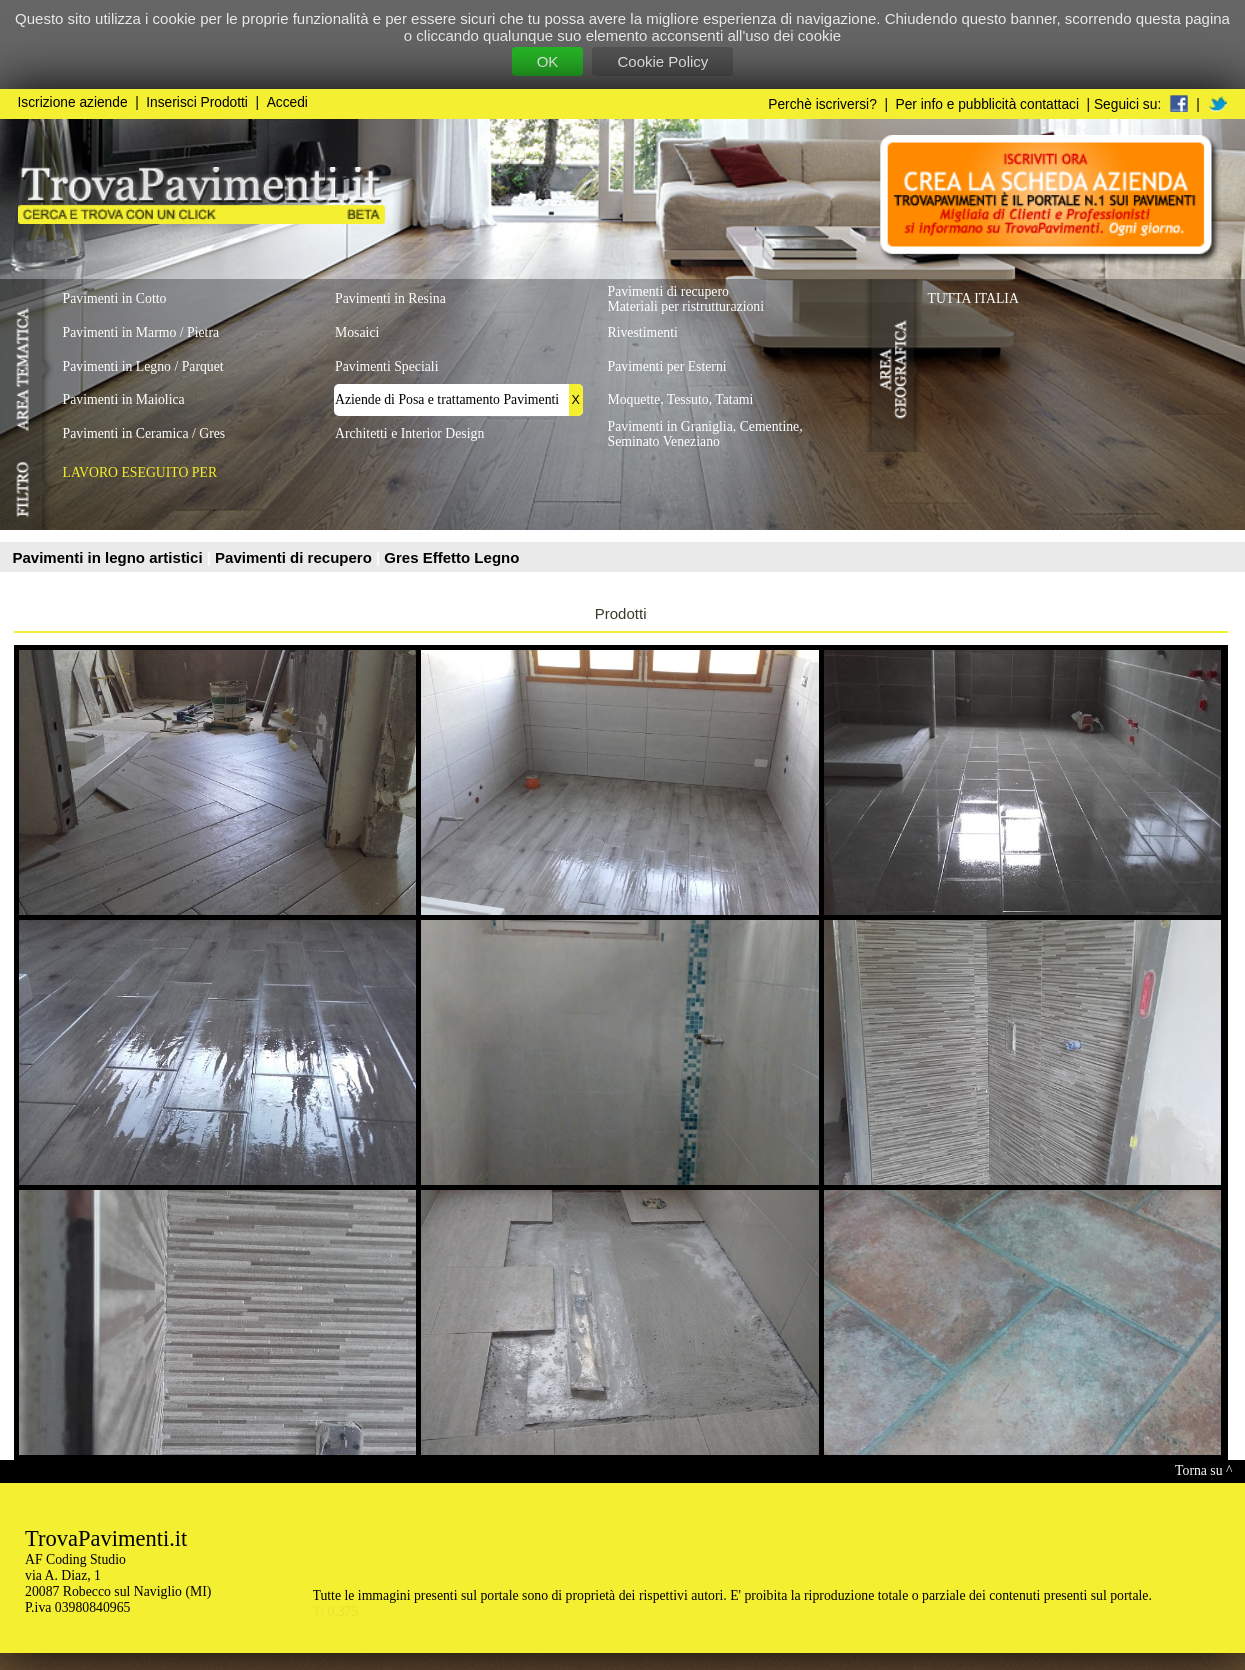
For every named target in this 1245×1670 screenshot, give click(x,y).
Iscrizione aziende (73, 102)
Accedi (287, 102)
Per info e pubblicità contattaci (987, 104)
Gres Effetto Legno (451, 557)
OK (548, 61)
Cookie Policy (662, 61)
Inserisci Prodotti (197, 102)
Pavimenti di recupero (295, 557)
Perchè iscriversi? (822, 104)
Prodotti (621, 613)
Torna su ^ (1203, 1470)
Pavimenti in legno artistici (110, 557)
